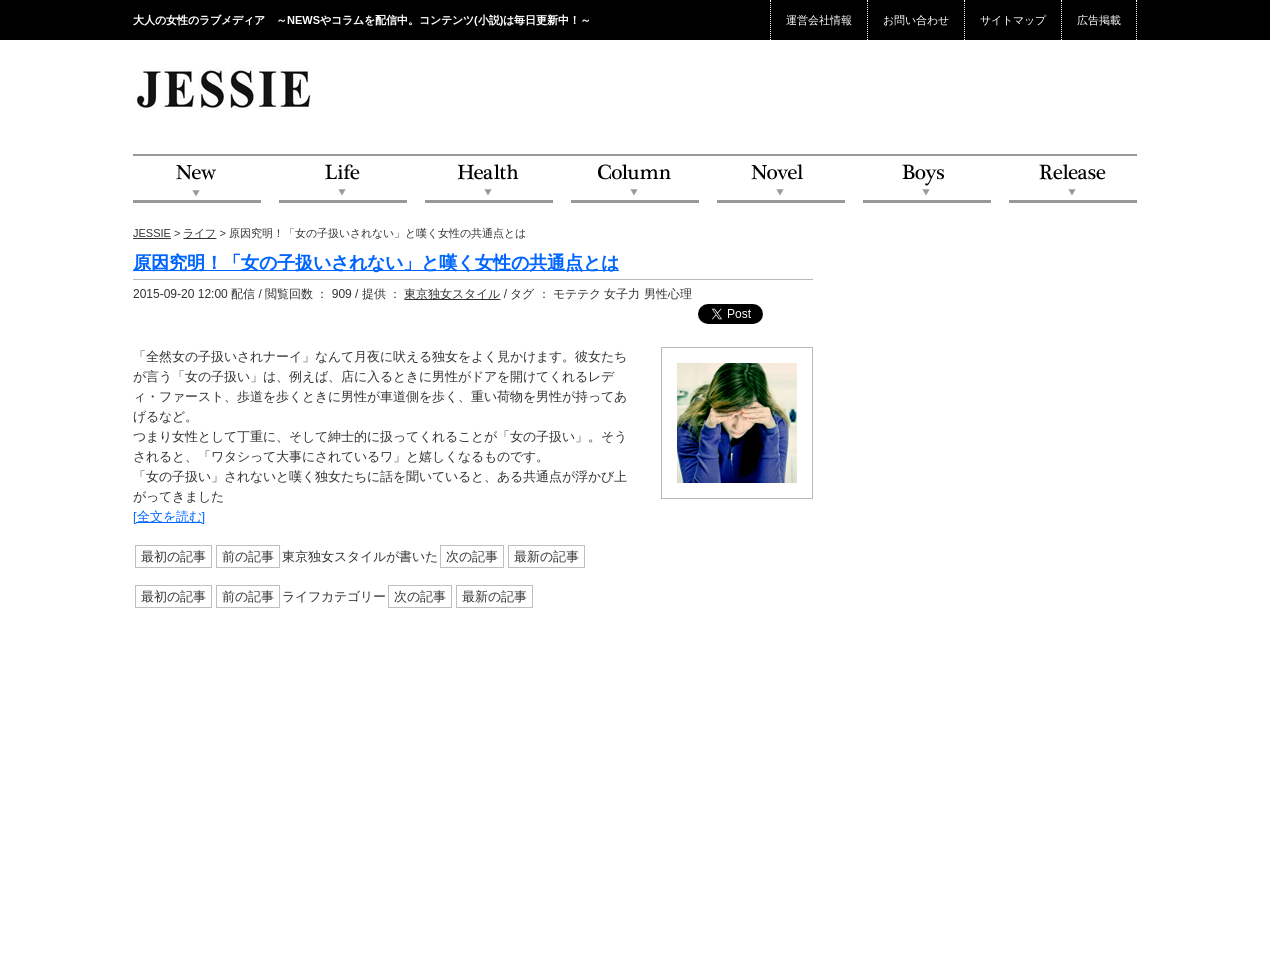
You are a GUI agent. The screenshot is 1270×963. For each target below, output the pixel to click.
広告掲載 (1099, 20)
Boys (927, 179)
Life (343, 179)
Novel (781, 179)
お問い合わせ (916, 20)
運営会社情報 (819, 20)
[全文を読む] (169, 516)
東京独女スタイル (452, 294)
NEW (197, 179)
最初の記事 (173, 556)
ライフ (199, 233)
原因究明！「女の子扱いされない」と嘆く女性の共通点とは (376, 263)
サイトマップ (1013, 20)
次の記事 (472, 556)
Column (635, 179)
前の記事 (248, 556)
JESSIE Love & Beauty (225, 88)
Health (489, 179)
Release (1073, 179)
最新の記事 (546, 556)
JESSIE (152, 233)
